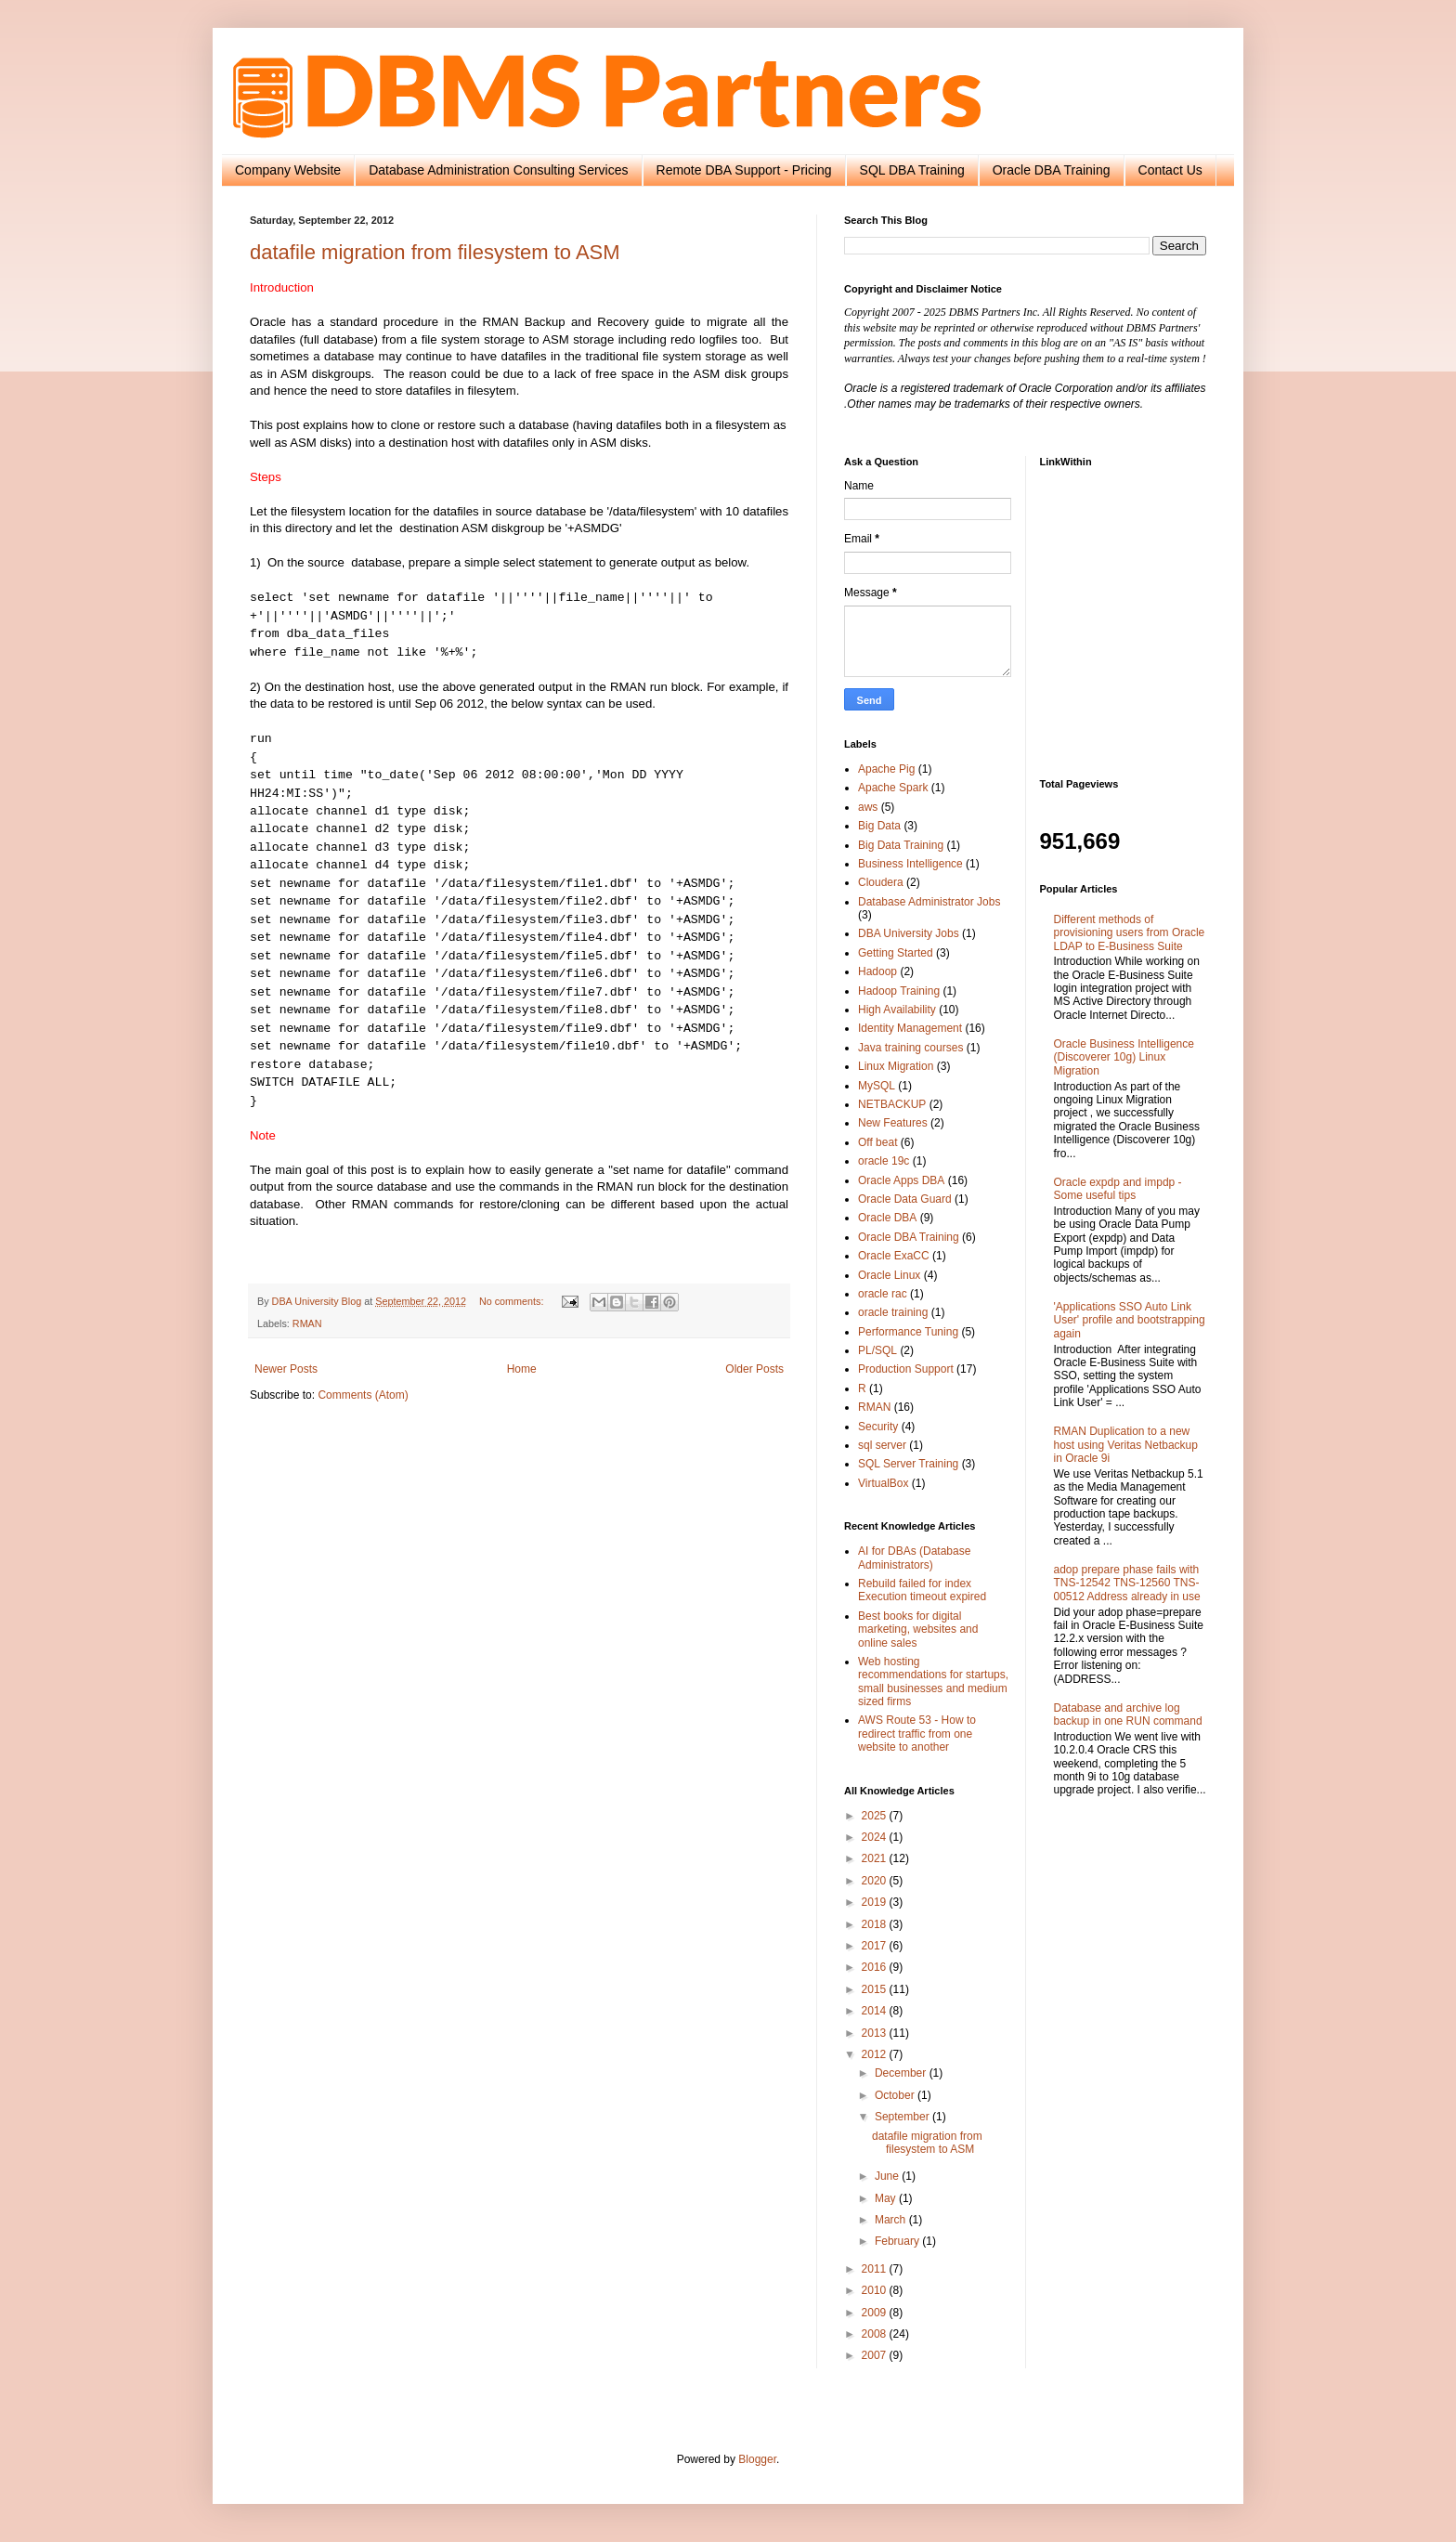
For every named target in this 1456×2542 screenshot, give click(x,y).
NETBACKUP (892, 1104)
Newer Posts (286, 1368)
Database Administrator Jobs (929, 901)
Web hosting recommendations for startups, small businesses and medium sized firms (933, 1681)
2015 (876, 1989)
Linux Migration (895, 1066)
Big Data (879, 825)
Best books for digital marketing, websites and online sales (918, 1629)
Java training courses (910, 1047)
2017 (876, 1945)
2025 (876, 1815)
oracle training (893, 1312)
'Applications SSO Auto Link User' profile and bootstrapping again (1129, 1320)
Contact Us (1170, 170)
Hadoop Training (899, 990)
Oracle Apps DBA (901, 1180)
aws (868, 807)
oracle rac (882, 1293)
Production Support (906, 1368)
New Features (893, 1122)
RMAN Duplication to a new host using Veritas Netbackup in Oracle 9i (1126, 1445)
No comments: (513, 1301)
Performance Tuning (908, 1331)
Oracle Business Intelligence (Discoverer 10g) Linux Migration (1124, 1057)
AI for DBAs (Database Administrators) (914, 1558)
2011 (876, 2268)
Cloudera (881, 882)
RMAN (307, 1323)
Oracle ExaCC (894, 1255)
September (903, 2116)
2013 (876, 2033)
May (887, 2198)
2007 (876, 2355)
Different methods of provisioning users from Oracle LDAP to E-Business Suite (1129, 933)
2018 (876, 1924)
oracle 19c (883, 1160)
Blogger (757, 2459)
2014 (876, 2010)
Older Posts (754, 1368)
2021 (876, 1858)
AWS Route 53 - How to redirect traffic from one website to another (917, 1733)
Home (522, 1368)
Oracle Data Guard (905, 1199)
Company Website (288, 170)
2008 (876, 2333)
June (888, 2176)
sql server (882, 1445)
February (898, 2241)
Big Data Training (900, 845)
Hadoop (877, 971)
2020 (876, 1880)
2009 (876, 2312)
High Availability (897, 1009)
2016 (876, 1967)
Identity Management (910, 1028)
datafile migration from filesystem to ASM (435, 252)
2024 (876, 1837)
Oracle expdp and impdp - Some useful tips (1118, 1189)
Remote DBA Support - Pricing (744, 170)
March (892, 2219)
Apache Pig (886, 769)
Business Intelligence (910, 863)
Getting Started (895, 952)
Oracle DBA (887, 1217)
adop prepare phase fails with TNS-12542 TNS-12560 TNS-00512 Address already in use (1127, 1583)
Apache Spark (893, 787)
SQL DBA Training (912, 170)
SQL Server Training (908, 1463)
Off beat (877, 1142)
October (896, 2095)
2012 (876, 2054)
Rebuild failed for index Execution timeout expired (922, 1590)
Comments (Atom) (363, 1394)
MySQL (876, 1085)
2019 (876, 1902)
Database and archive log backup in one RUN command (1128, 1714)
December (902, 2072)
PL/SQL (877, 1350)
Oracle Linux (889, 1275)
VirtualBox (883, 1483)
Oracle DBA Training (1052, 170)
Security (878, 1426)
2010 (876, 2290)
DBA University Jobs (908, 933)
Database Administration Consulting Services (498, 170)
